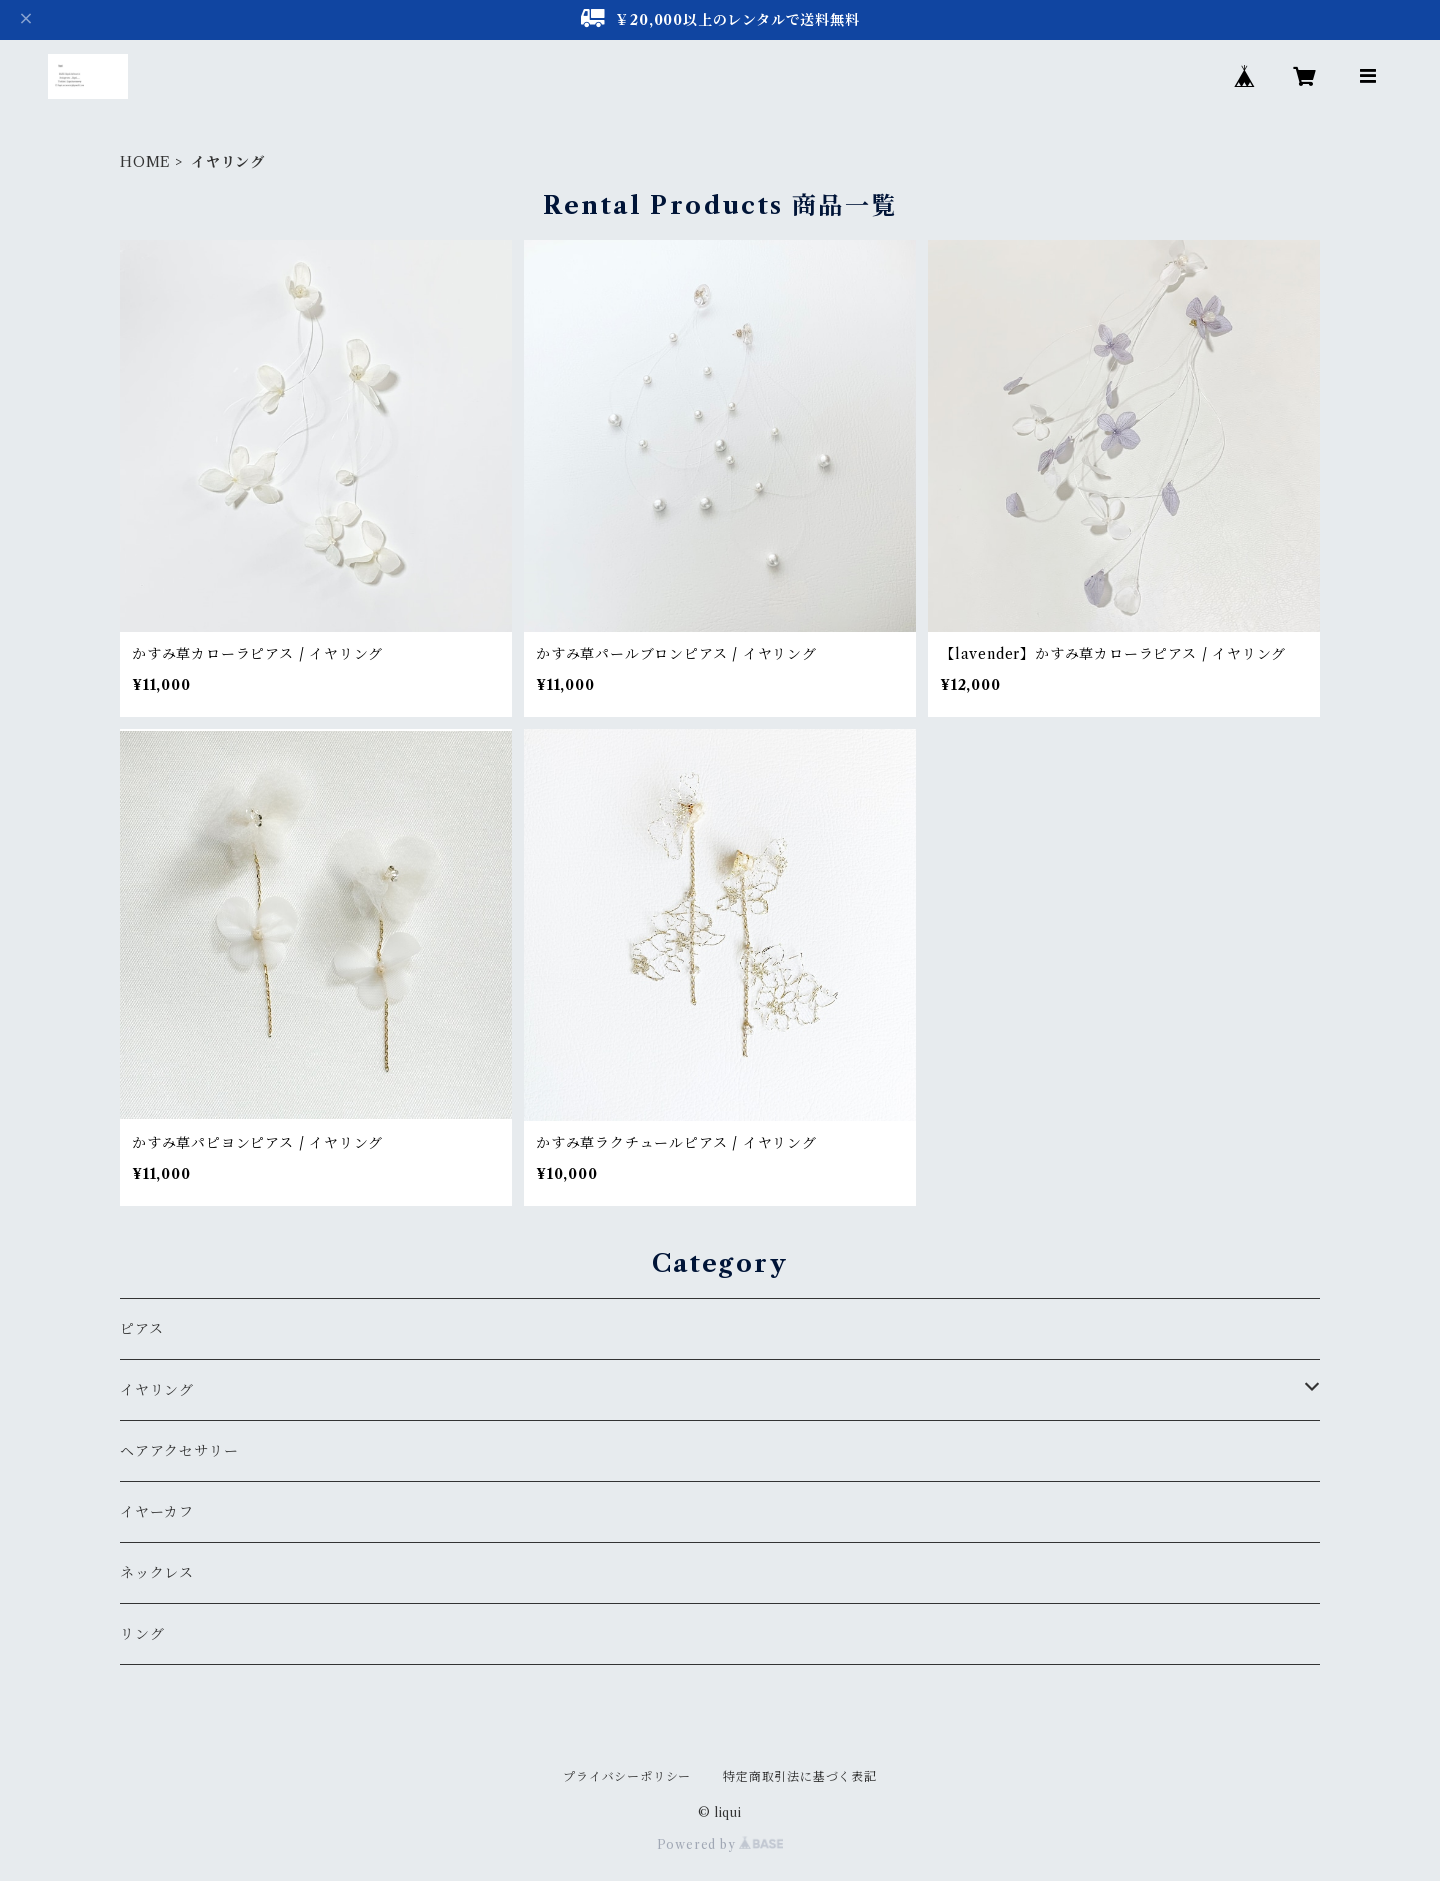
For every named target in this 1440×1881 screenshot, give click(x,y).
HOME (145, 162)
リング (142, 1634)
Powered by (720, 1844)
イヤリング (157, 1390)
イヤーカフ (157, 1512)
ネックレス (157, 1573)
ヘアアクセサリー (179, 1451)
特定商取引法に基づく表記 (800, 1776)
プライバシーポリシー (627, 1776)
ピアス (141, 1329)
